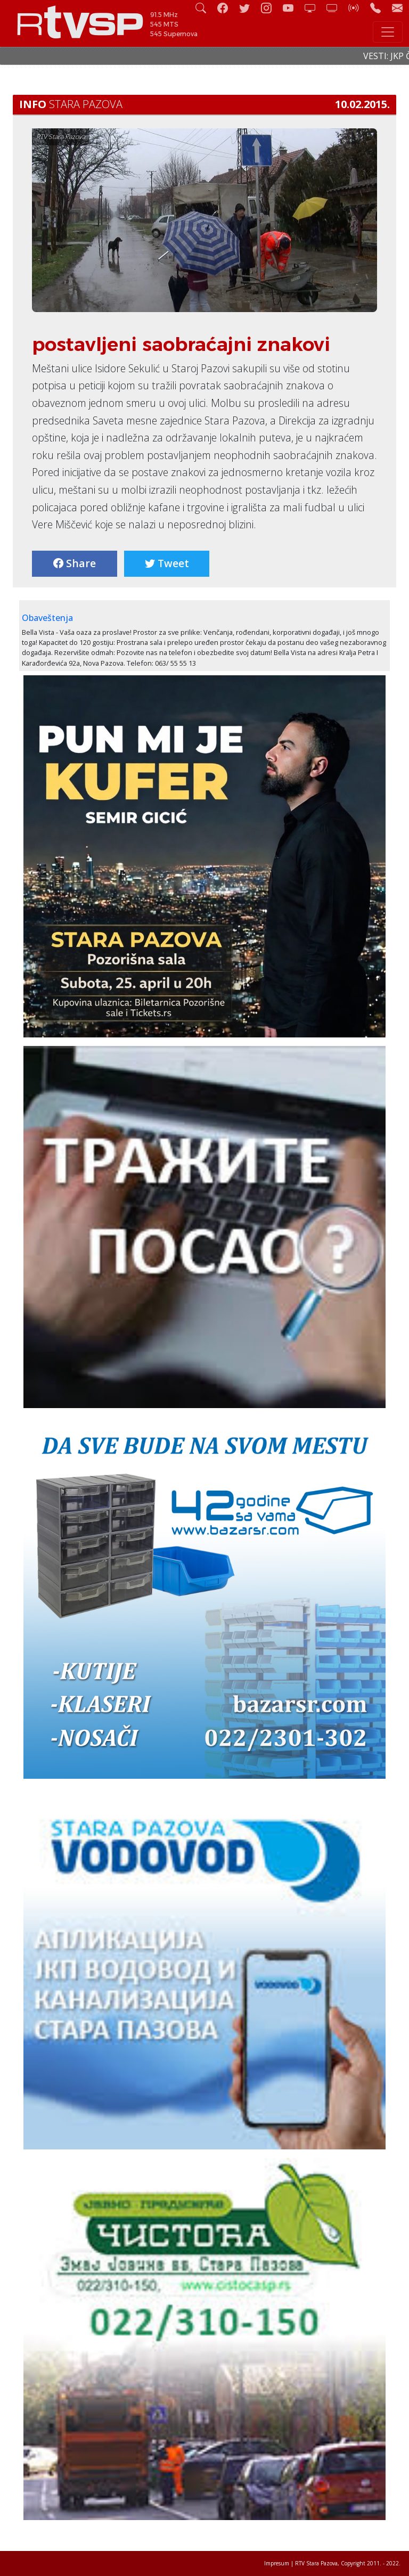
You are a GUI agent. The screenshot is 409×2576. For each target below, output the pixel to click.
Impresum (276, 2563)
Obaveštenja (47, 618)
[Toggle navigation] (388, 32)
